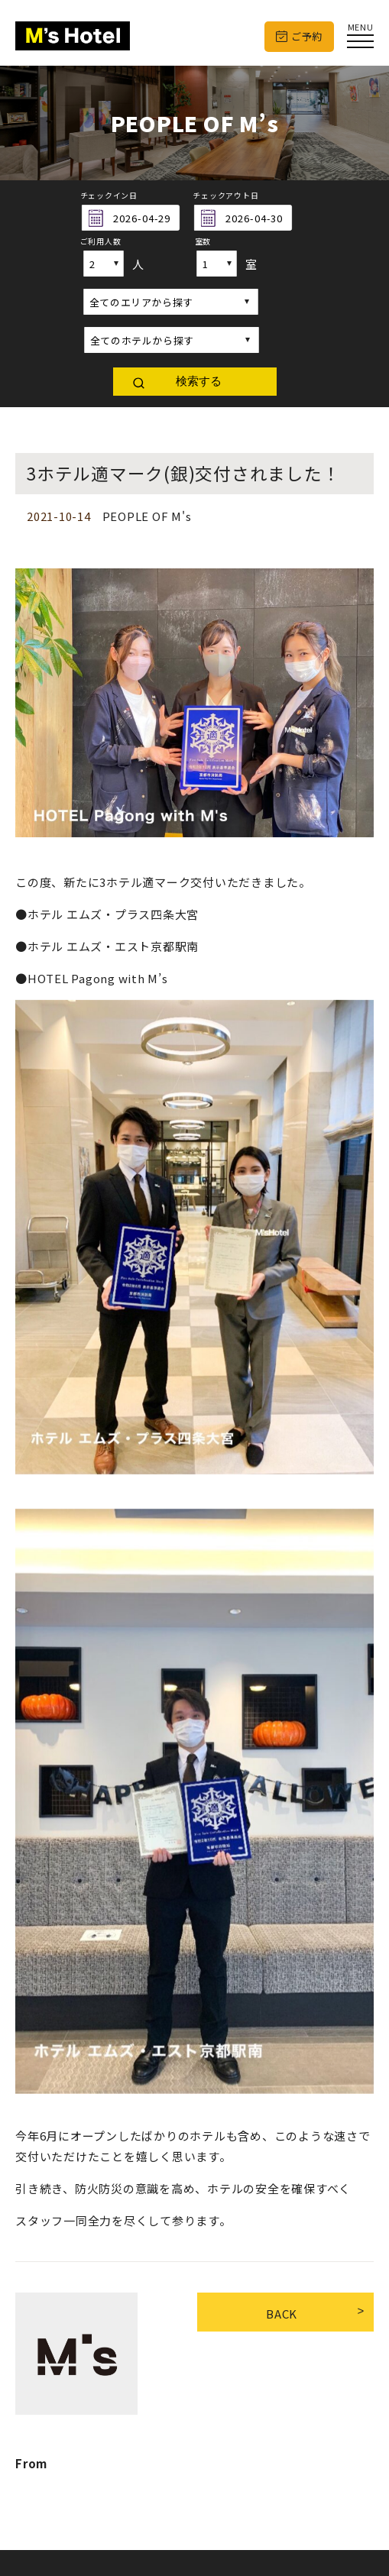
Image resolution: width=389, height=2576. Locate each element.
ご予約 (307, 36)
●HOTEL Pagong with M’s (91, 978)
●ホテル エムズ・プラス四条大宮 (107, 914)
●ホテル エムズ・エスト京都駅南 (107, 946)
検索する (199, 380)
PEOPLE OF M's (147, 516)
